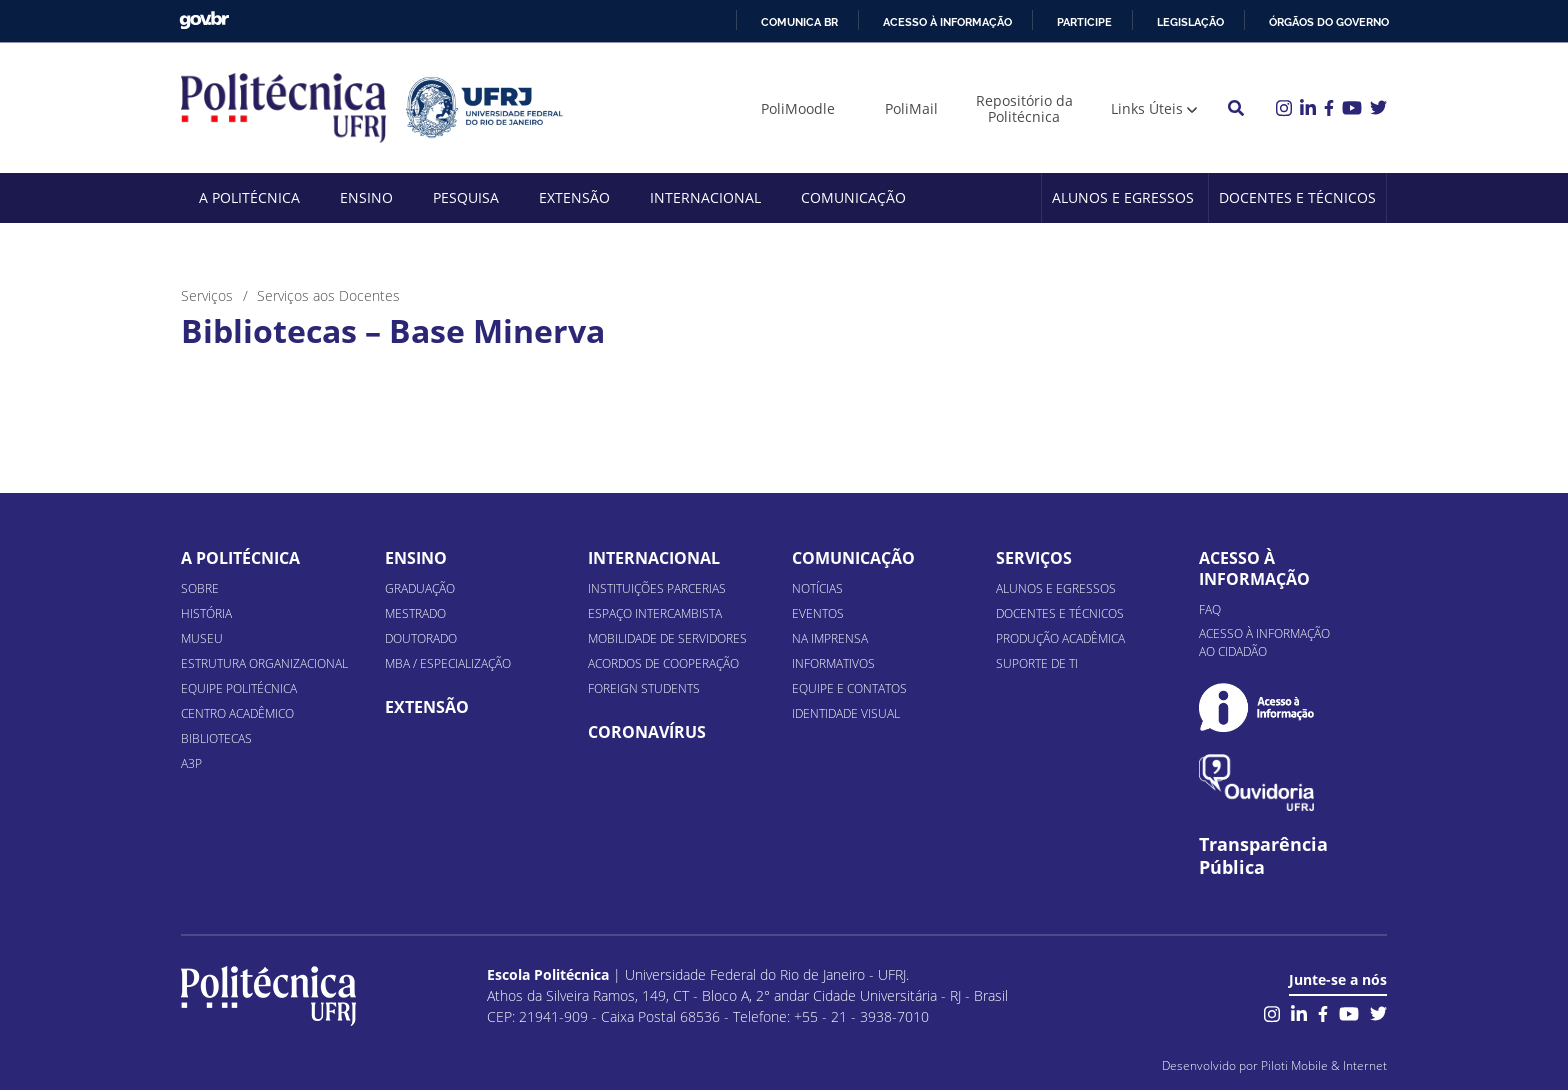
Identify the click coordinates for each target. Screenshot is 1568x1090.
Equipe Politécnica (239, 688)
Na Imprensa (830, 638)
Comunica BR (799, 22)
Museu (202, 638)
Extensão (574, 197)
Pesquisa (466, 197)
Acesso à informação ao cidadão (1264, 642)
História (206, 613)
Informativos (833, 663)
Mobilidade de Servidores (667, 638)
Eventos (818, 613)
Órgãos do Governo (1329, 22)
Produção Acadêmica (1060, 638)
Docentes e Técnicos (1297, 197)
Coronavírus (647, 732)
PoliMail (911, 108)
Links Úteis (1147, 108)
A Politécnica (249, 197)
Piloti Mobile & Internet (1324, 1065)
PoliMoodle (798, 108)
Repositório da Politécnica (1024, 108)
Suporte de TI (1037, 663)
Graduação (420, 588)
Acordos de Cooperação (663, 663)
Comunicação (853, 197)
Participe (1084, 22)
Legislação (1190, 22)
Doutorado (421, 638)
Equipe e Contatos (849, 688)
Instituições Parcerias (657, 588)
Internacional (705, 197)
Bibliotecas (216, 738)
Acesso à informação (947, 22)
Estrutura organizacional (264, 663)
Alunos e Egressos (1123, 197)
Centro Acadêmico (237, 713)
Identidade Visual (846, 713)
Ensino (366, 197)
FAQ (1210, 609)
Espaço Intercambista (655, 613)
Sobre (200, 588)
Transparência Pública (1263, 856)
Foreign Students (644, 688)
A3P (191, 763)
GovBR (204, 20)
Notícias (817, 588)
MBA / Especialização (448, 663)
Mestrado (415, 613)
